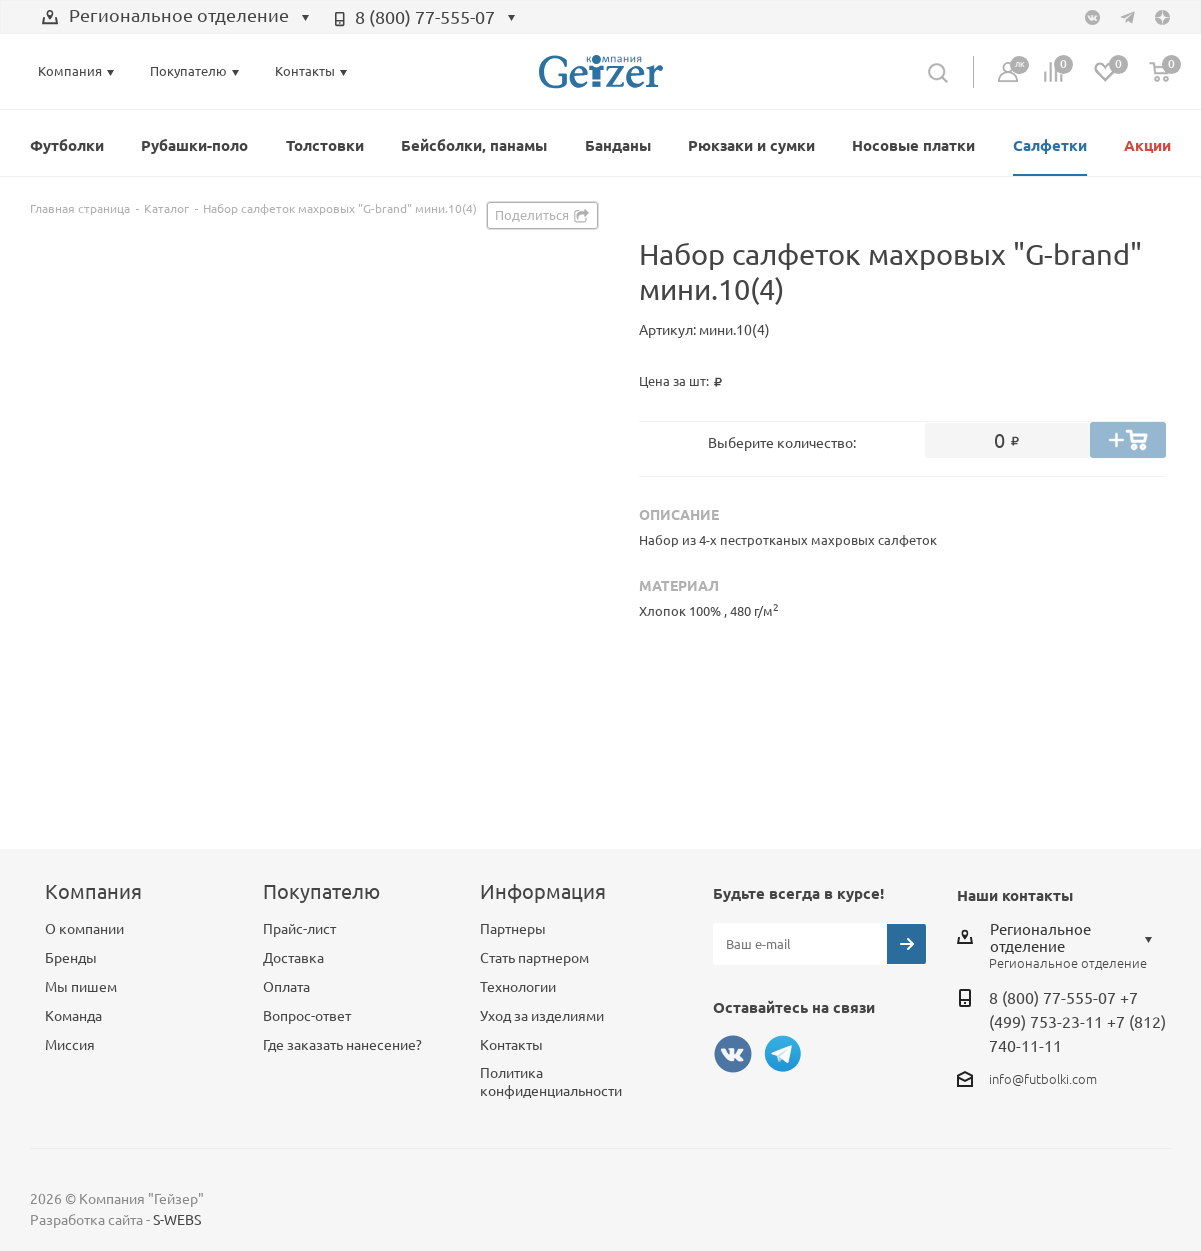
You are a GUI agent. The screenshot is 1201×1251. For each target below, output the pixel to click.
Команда (73, 1016)
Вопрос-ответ (307, 1016)
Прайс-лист (299, 929)
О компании (84, 929)
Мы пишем (81, 987)
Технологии (518, 987)
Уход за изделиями (542, 1016)
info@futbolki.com (1043, 1079)
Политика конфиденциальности (551, 1082)
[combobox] (176, 18)
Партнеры (513, 929)
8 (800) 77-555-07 (425, 17)
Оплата (286, 987)
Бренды (71, 958)
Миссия (70, 1045)
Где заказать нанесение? (342, 1045)
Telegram (783, 1054)
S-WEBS (177, 1220)
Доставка (293, 958)
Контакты (511, 1045)
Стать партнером (534, 958)
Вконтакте (733, 1054)
